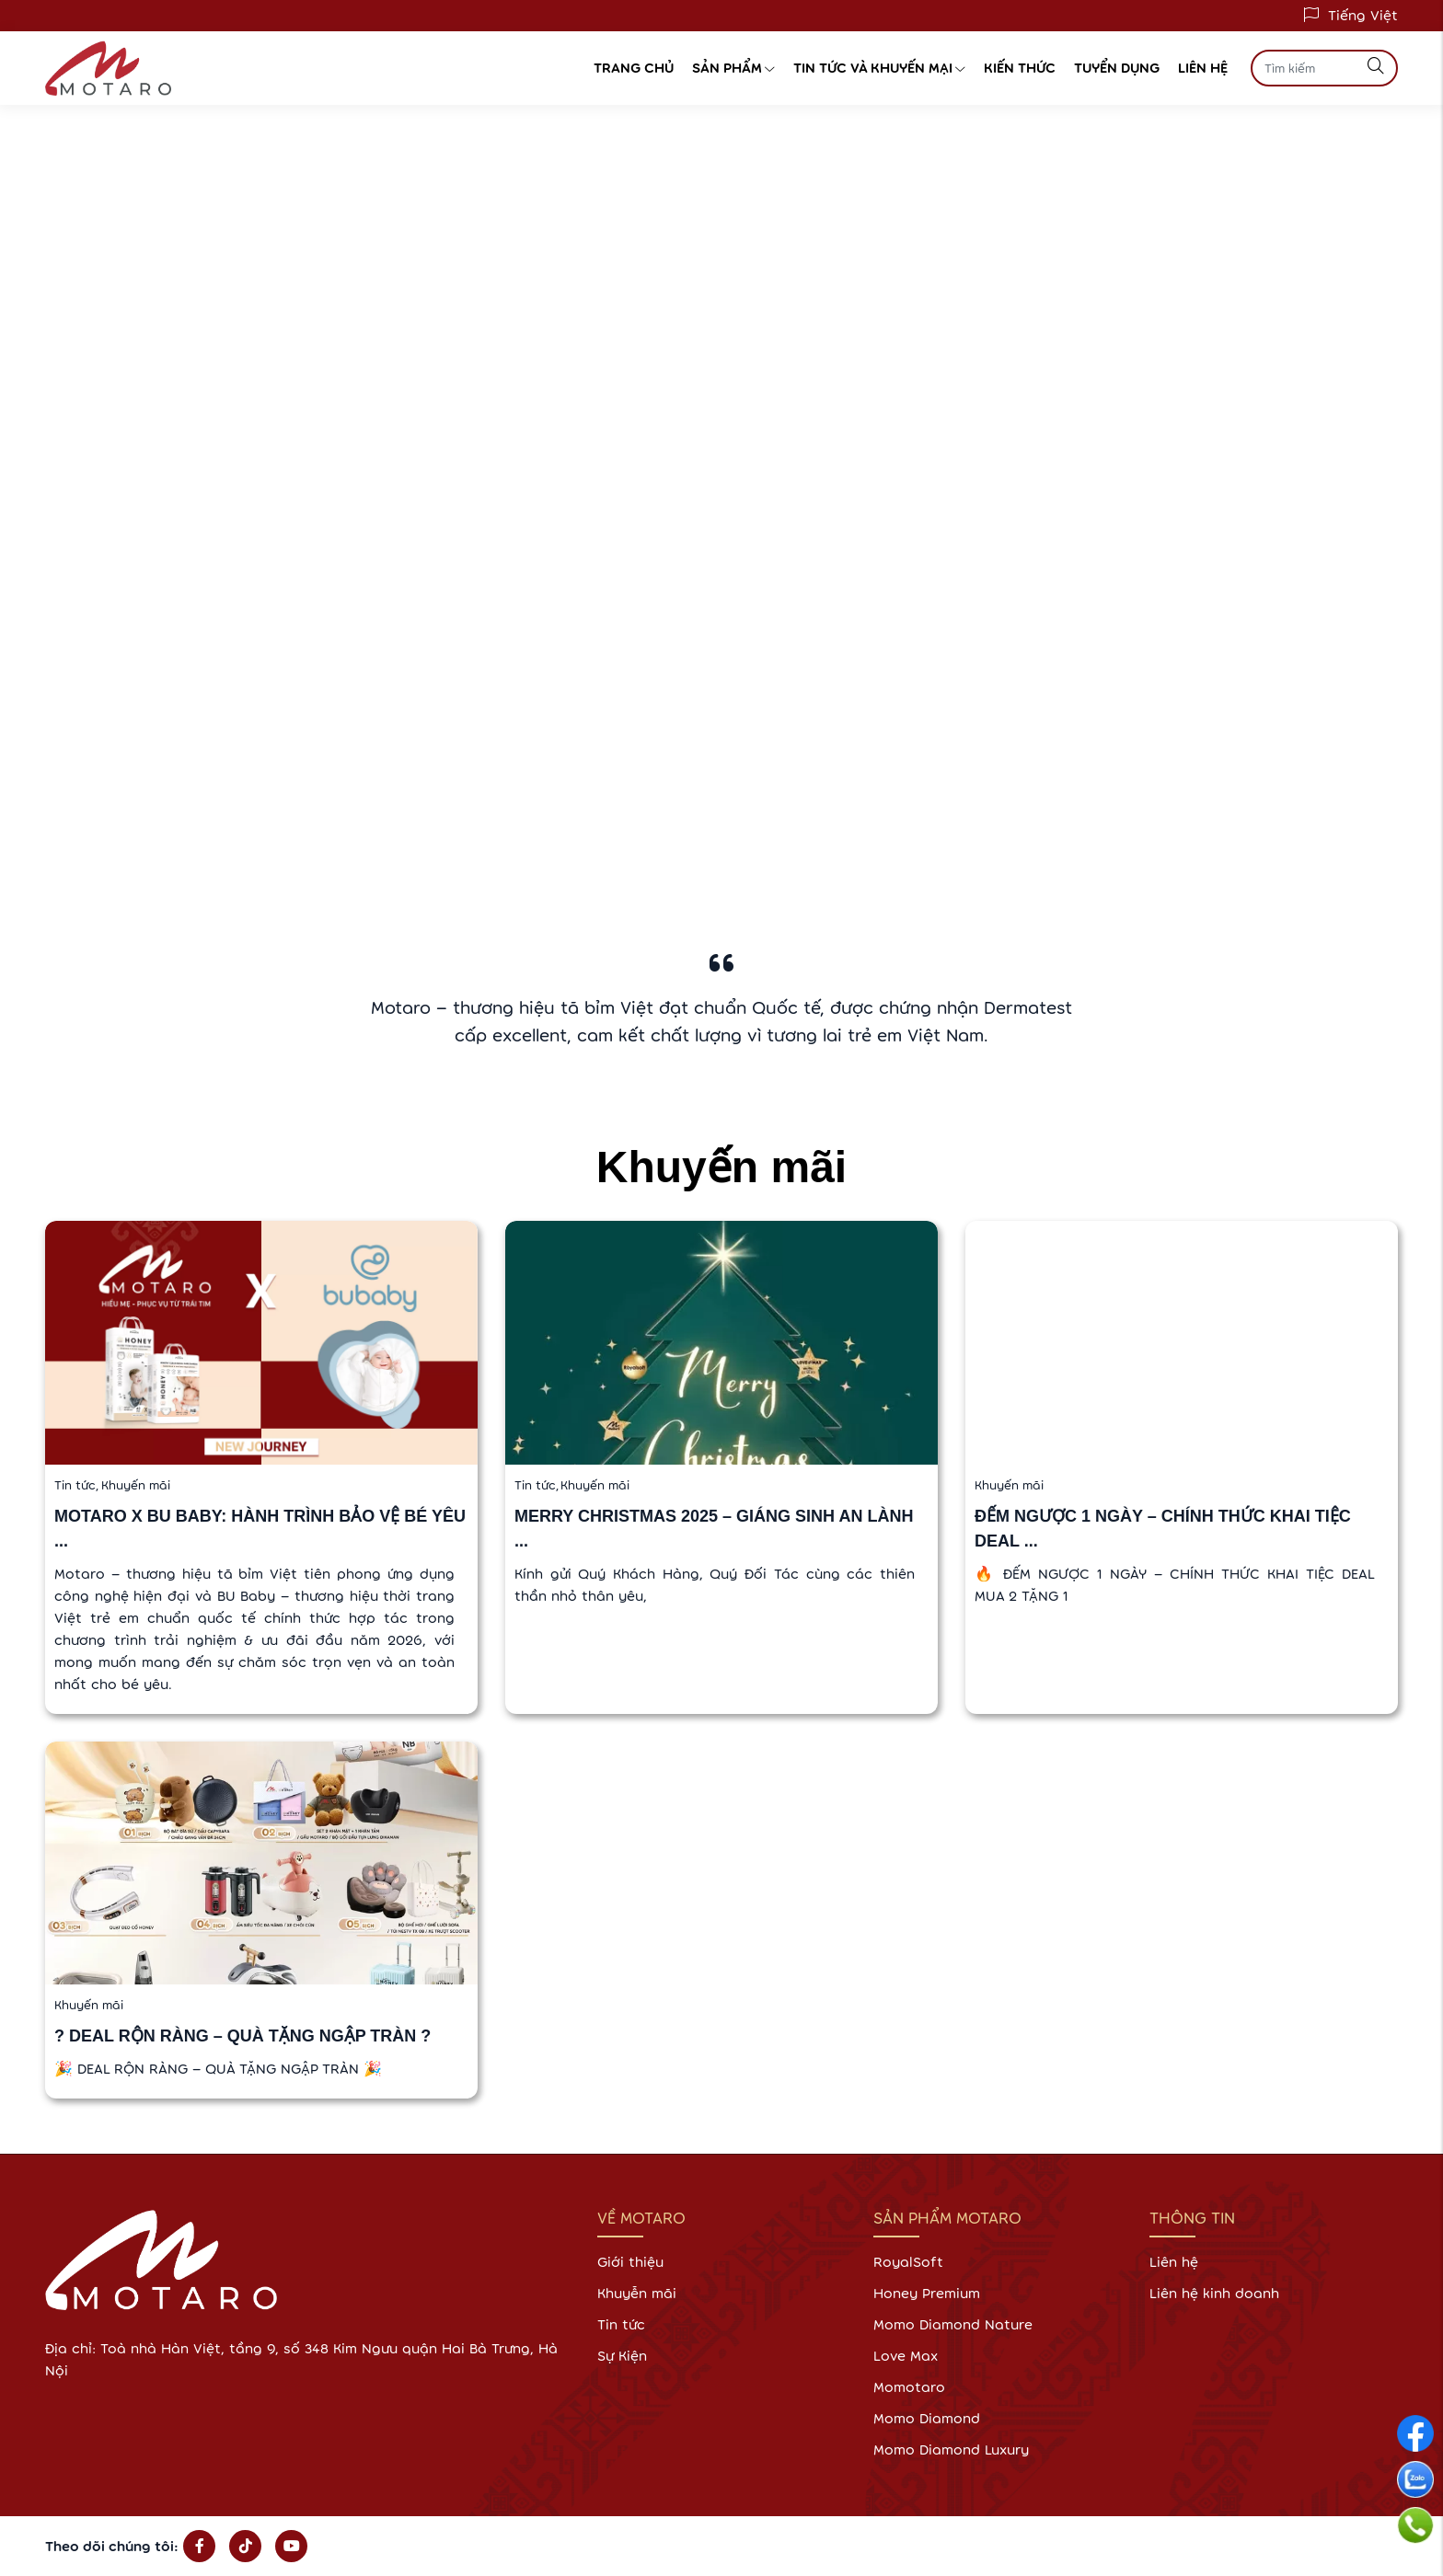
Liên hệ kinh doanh (1214, 2293)
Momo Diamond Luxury (951, 2449)
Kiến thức (1020, 67)
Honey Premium (926, 2293)
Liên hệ (1203, 67)
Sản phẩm (733, 67)
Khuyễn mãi (636, 2293)
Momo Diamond (926, 2418)
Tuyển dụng (1117, 67)
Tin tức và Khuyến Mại (879, 67)
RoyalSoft (908, 2261)
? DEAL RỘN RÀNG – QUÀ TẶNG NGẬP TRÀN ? (242, 2036)
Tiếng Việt (1363, 15)
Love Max (905, 2355)
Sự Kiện (622, 2355)
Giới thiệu (630, 2261)
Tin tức (77, 1485)
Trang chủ (634, 67)
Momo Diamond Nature (953, 2324)
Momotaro (909, 2387)
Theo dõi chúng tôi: (112, 2546)
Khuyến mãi (135, 1485)
